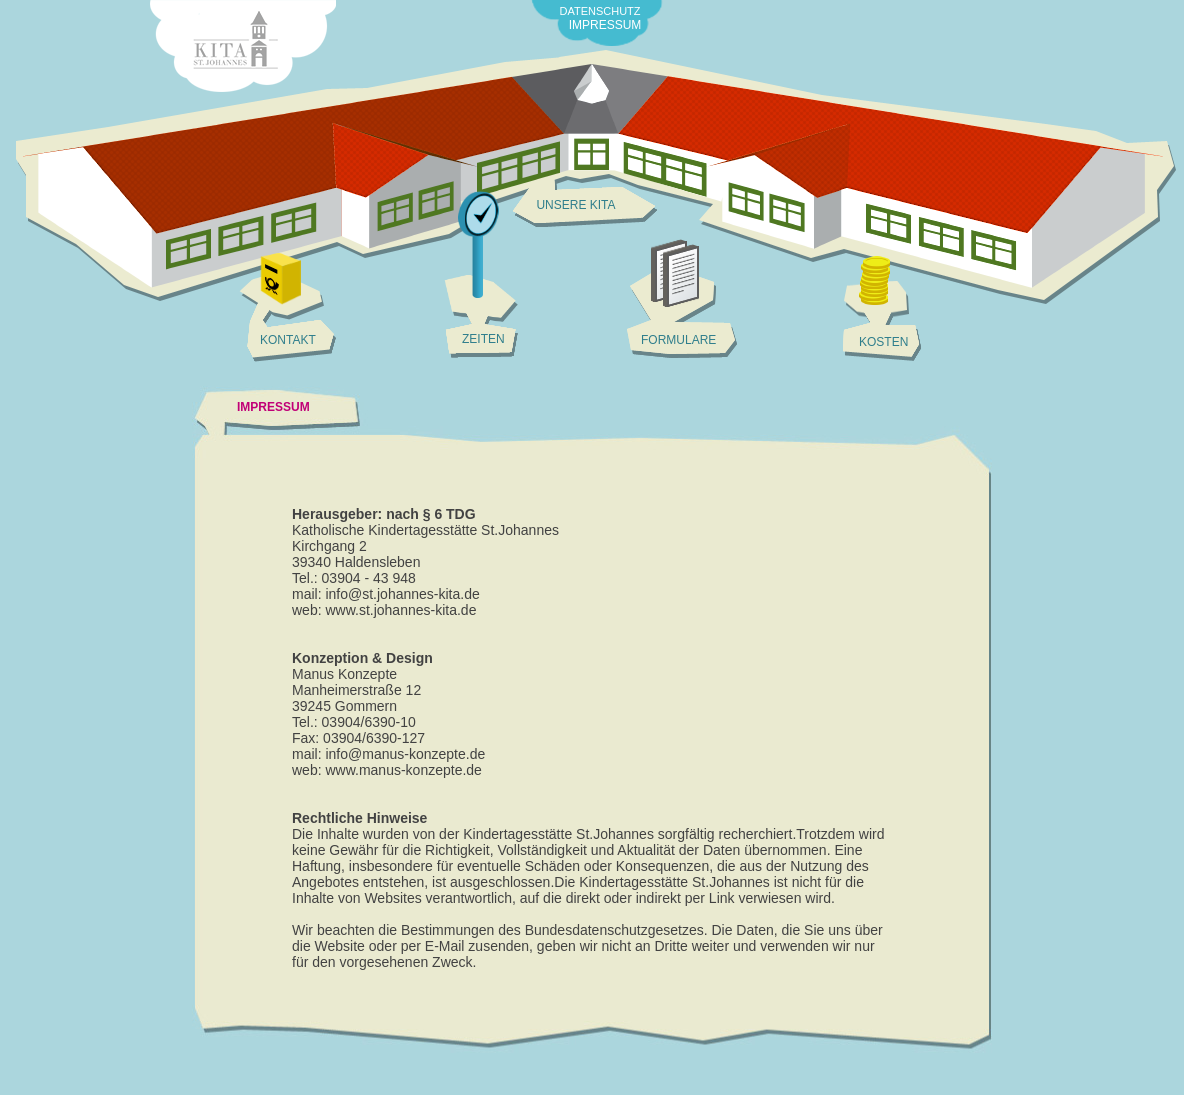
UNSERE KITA (575, 205)
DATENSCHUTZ (599, 11)
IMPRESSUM (605, 25)
